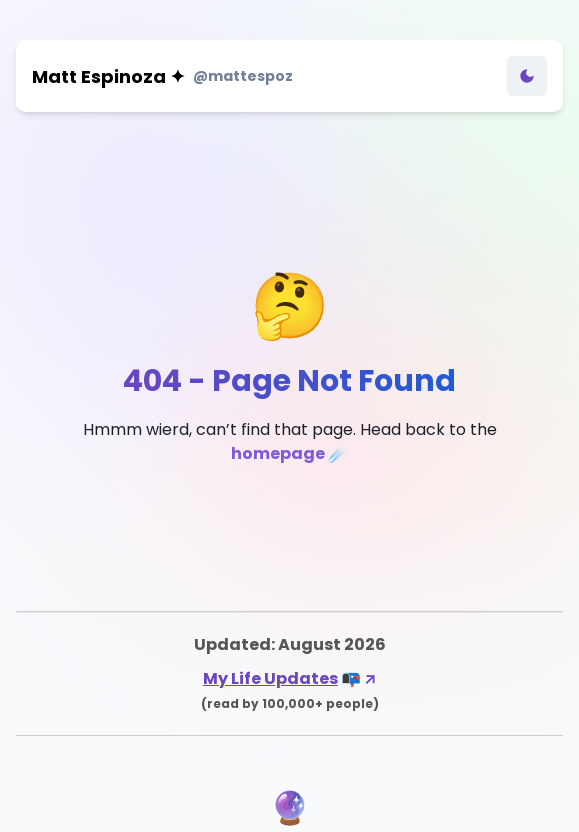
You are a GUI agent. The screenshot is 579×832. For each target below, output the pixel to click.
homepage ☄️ (289, 453)
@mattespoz (243, 76)
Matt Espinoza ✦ (108, 76)
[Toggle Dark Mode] (527, 76)
